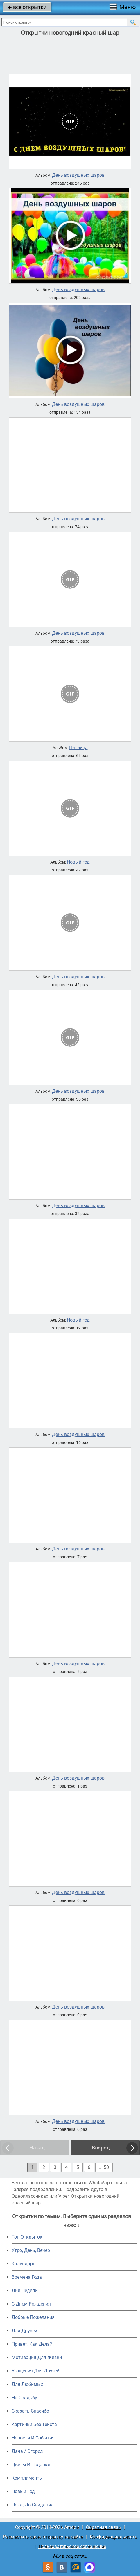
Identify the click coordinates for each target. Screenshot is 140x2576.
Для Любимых (27, 2384)
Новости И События (33, 2438)
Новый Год (23, 2491)
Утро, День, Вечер (31, 2250)
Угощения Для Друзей (36, 2371)
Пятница (78, 747)
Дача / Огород (27, 2451)
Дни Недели (24, 2290)
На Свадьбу (24, 2397)
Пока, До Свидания (32, 2505)
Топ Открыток (27, 2237)
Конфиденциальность (113, 2537)
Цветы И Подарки (31, 2464)
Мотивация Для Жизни (37, 2357)
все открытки (27, 7)
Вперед (101, 2147)
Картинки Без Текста (34, 2424)
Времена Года (27, 2277)
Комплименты (27, 2478)
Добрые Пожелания (33, 2317)
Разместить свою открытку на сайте (43, 2537)
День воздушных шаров (78, 175)
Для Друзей (24, 2330)
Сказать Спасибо (30, 2411)
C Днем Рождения (31, 2304)
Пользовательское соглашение (72, 2546)
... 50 (104, 2167)
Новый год (78, 862)
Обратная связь (103, 2527)
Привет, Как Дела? (32, 2344)
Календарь (23, 2263)
